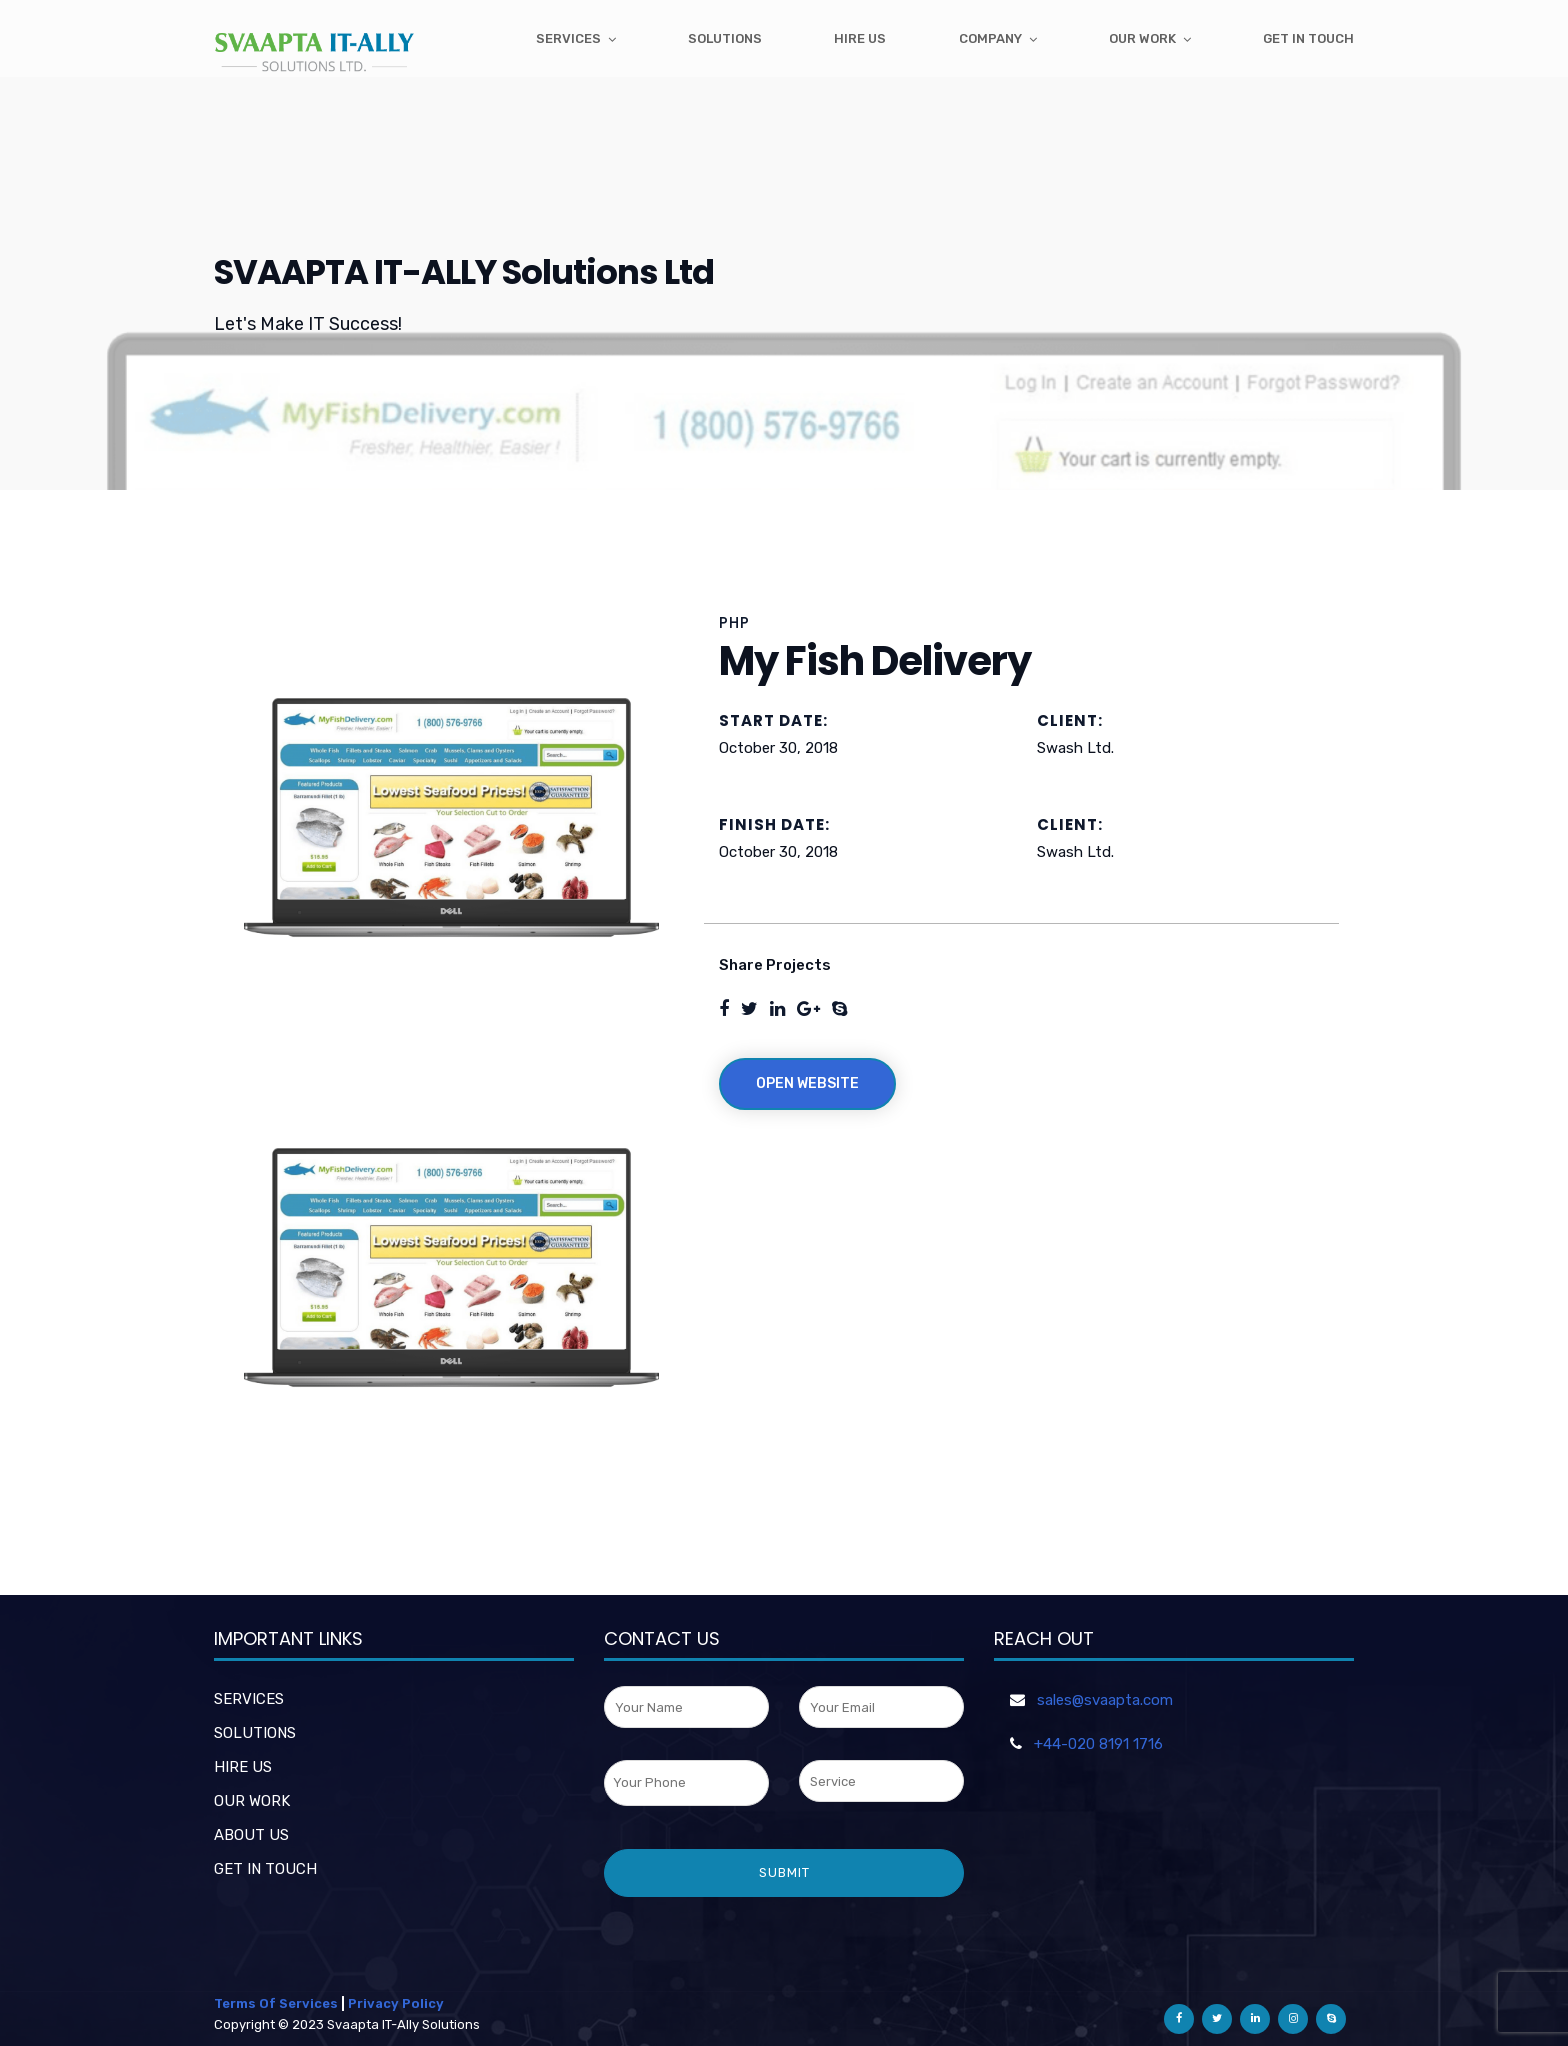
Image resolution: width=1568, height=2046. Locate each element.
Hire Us (860, 38)
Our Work (1142, 38)
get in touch (1308, 38)
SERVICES (249, 1699)
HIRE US (243, 1767)
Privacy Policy (396, 2003)
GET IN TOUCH (265, 1869)
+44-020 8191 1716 (1098, 1744)
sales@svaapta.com (1105, 1700)
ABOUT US (251, 1835)
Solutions (725, 38)
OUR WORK (252, 1801)
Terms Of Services (276, 2003)
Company (990, 38)
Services (568, 38)
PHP (734, 622)
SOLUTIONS (255, 1733)
